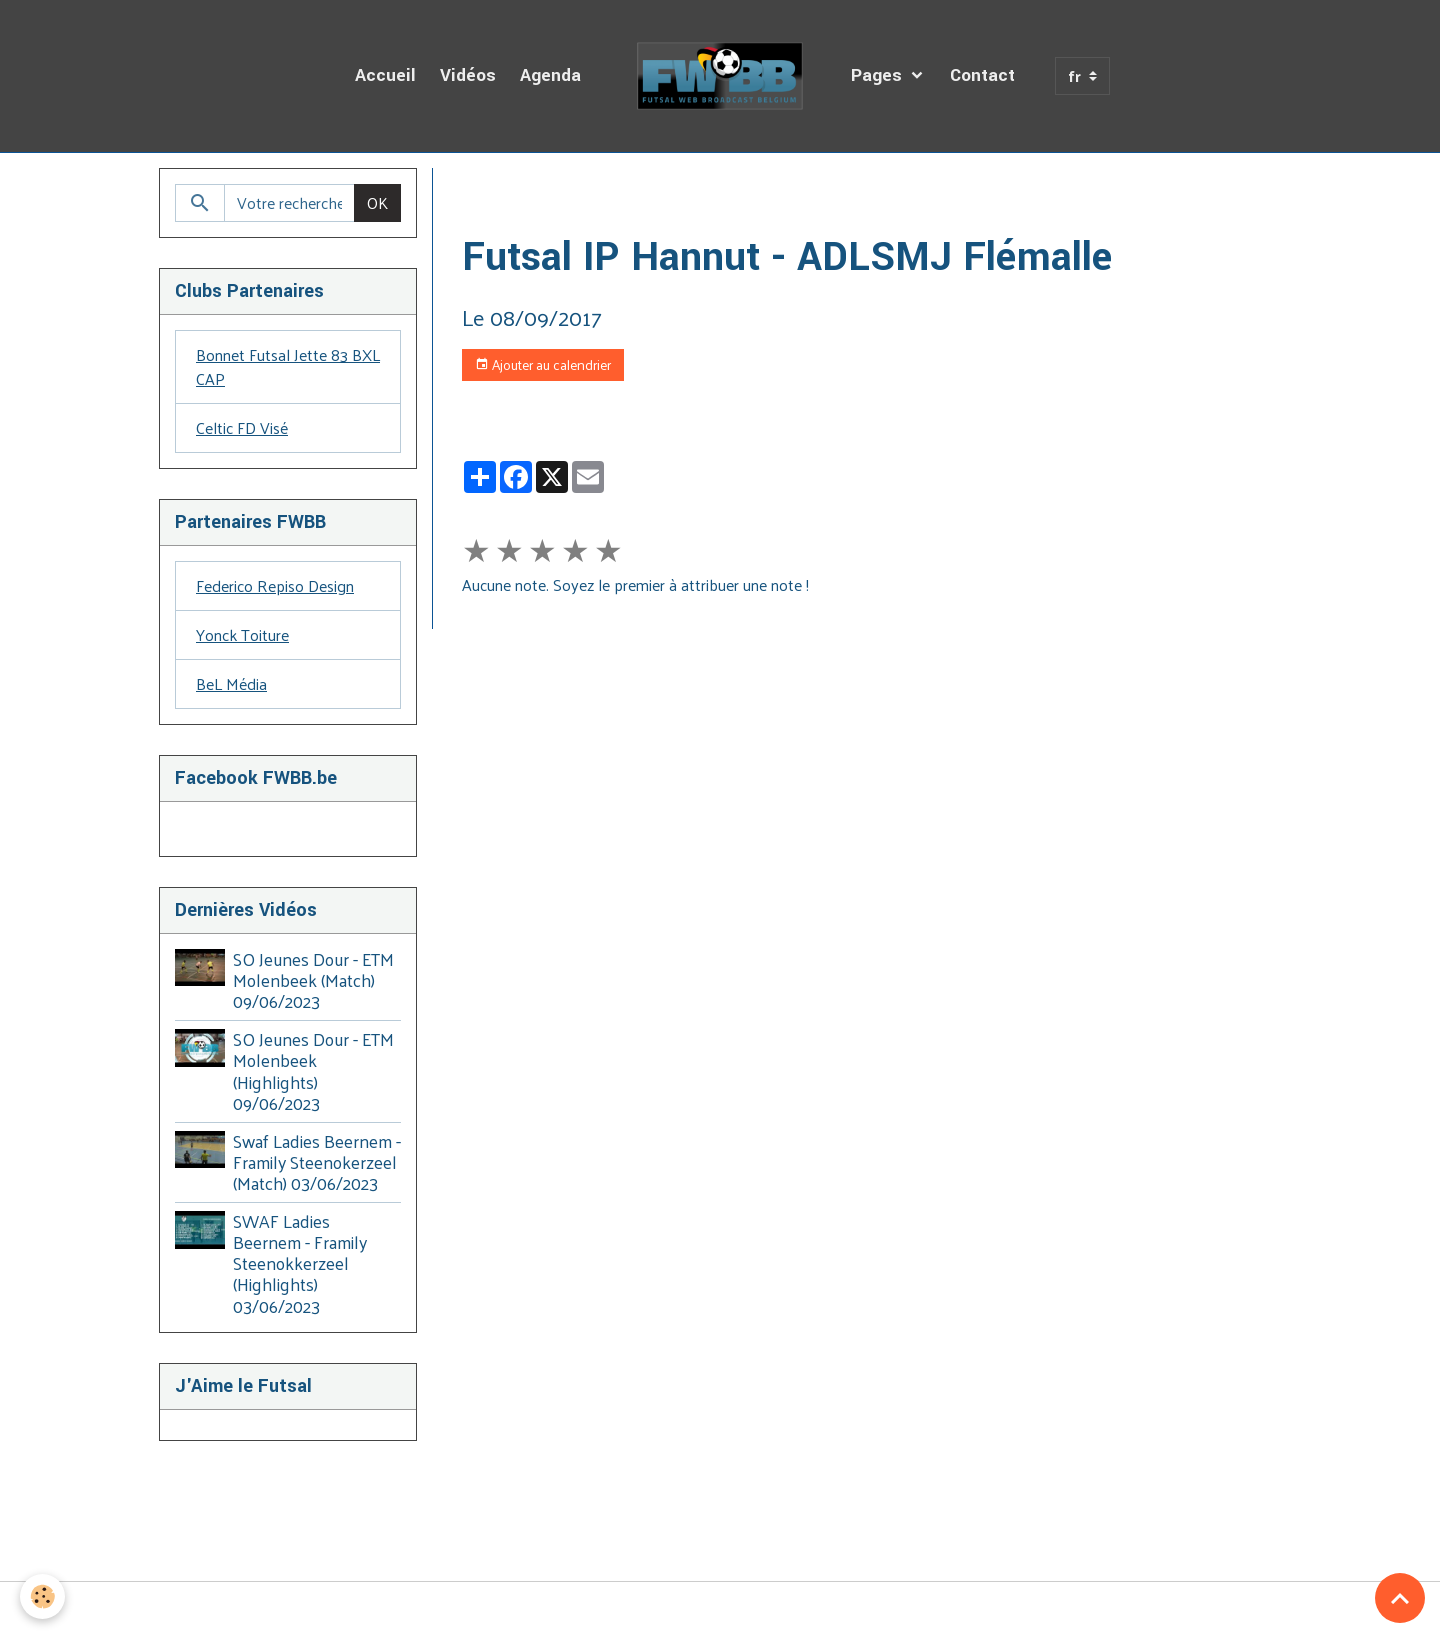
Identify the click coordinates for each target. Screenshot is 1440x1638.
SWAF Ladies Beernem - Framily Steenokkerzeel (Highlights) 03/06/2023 (300, 1263)
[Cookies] (42, 1596)
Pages (879, 75)
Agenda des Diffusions (606, 191)
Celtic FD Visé (242, 427)
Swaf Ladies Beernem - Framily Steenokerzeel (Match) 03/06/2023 (317, 1162)
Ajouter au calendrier (543, 364)
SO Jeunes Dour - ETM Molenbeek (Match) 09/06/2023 (313, 980)
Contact (982, 75)
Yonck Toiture (242, 634)
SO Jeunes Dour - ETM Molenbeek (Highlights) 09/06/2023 (313, 1070)
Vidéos (468, 75)
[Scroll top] (1400, 1598)
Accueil (385, 75)
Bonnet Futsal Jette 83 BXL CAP (288, 366)
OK (377, 202)
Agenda (550, 75)
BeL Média (231, 683)
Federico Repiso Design (275, 585)
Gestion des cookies (720, 1610)
